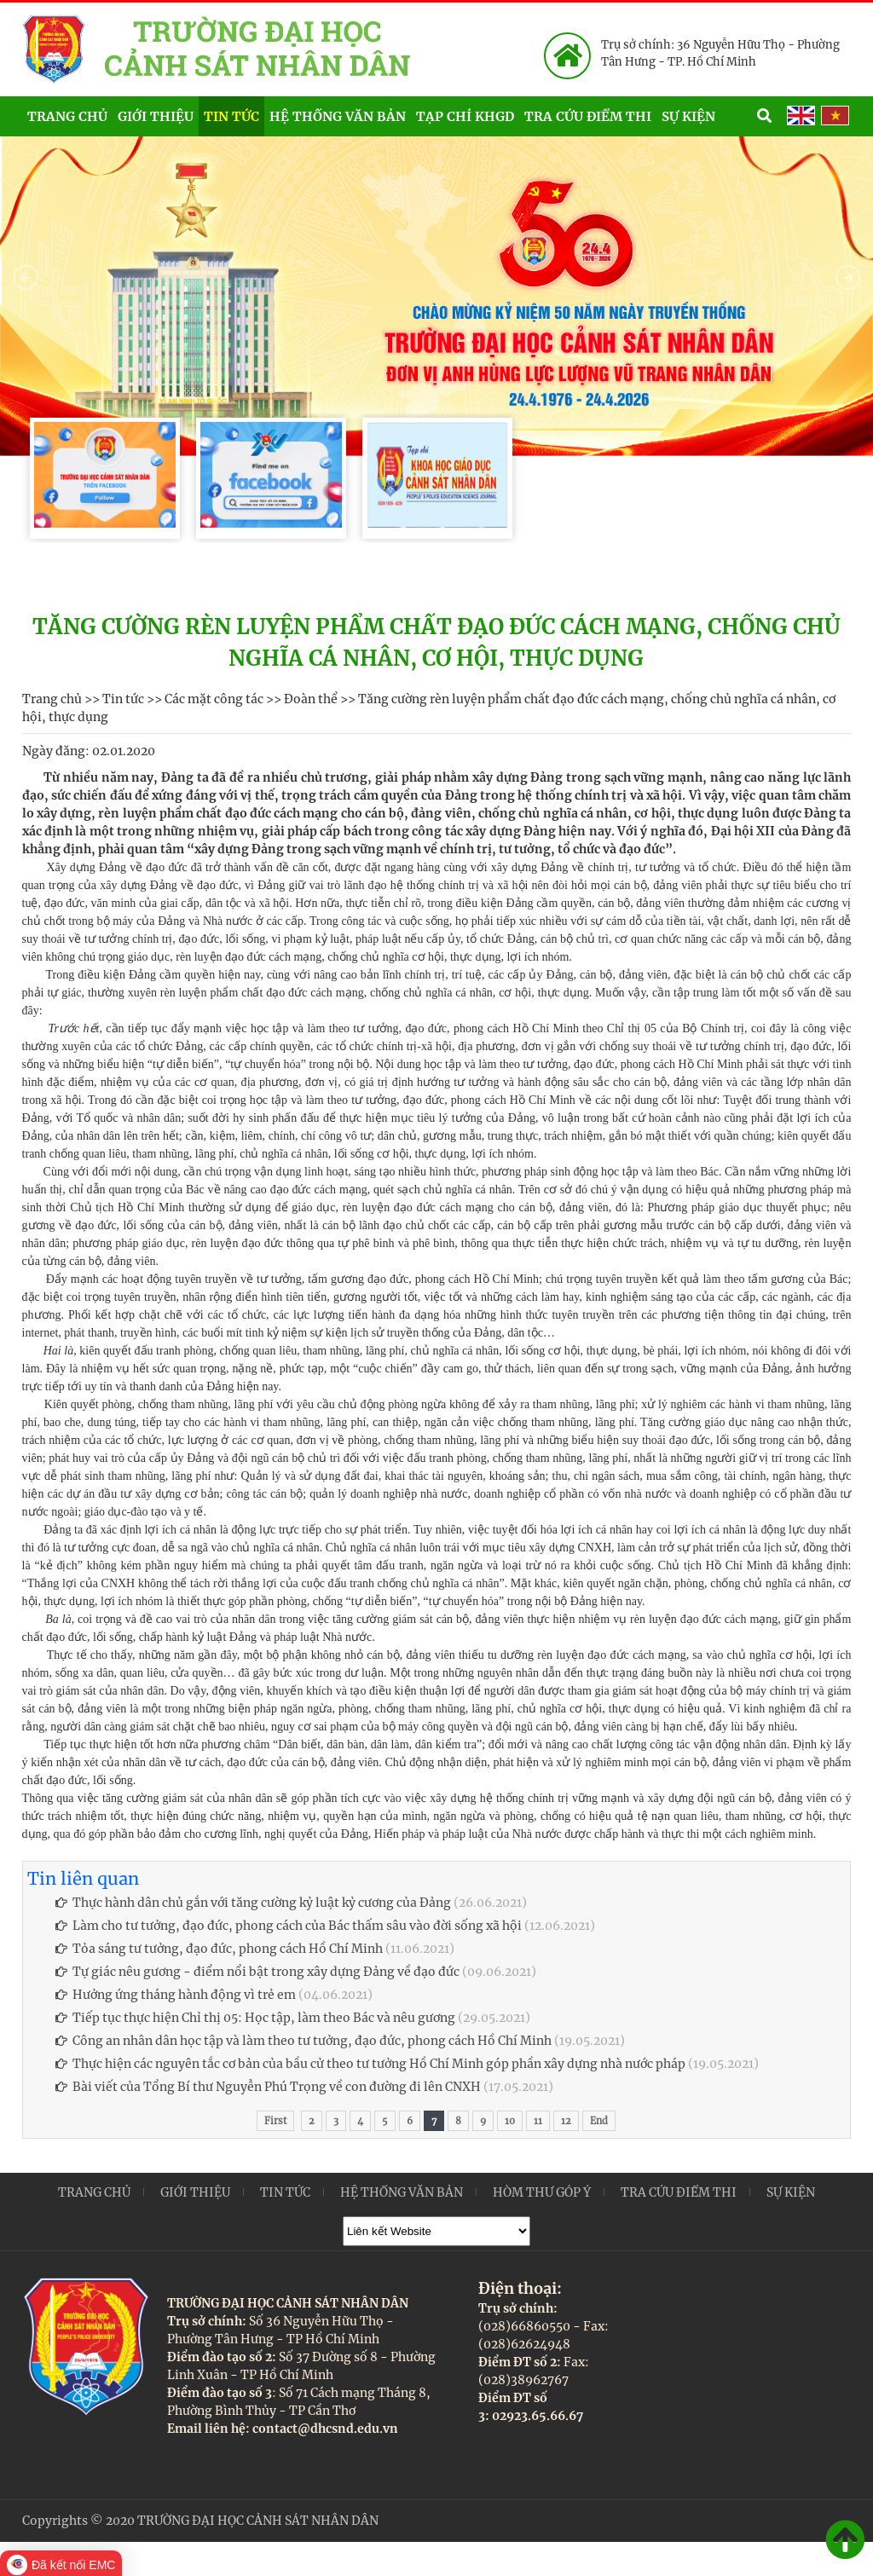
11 (538, 2121)
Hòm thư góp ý (542, 2192)
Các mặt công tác (214, 699)
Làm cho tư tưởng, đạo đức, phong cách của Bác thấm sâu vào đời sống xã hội (288, 1925)
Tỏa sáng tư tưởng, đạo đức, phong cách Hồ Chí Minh (219, 1948)
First (275, 2121)
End (599, 2121)
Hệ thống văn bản (337, 116)
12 (566, 2121)
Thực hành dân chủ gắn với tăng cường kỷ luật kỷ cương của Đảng (253, 1902)
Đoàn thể (311, 699)
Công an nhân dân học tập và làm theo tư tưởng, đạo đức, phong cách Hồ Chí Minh (303, 2040)
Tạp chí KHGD (465, 116)
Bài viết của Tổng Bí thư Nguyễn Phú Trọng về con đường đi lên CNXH (268, 2086)
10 (510, 2121)
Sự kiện (707, 114)
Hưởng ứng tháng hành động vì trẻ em (175, 1994)
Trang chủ (67, 116)
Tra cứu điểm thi (587, 116)
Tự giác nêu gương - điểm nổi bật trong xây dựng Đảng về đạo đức (257, 1971)
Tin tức (231, 116)
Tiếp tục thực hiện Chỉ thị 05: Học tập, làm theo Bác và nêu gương (255, 2017)
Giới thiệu (156, 116)
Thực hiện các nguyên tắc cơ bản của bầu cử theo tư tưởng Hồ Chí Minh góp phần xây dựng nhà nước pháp (370, 2063)
